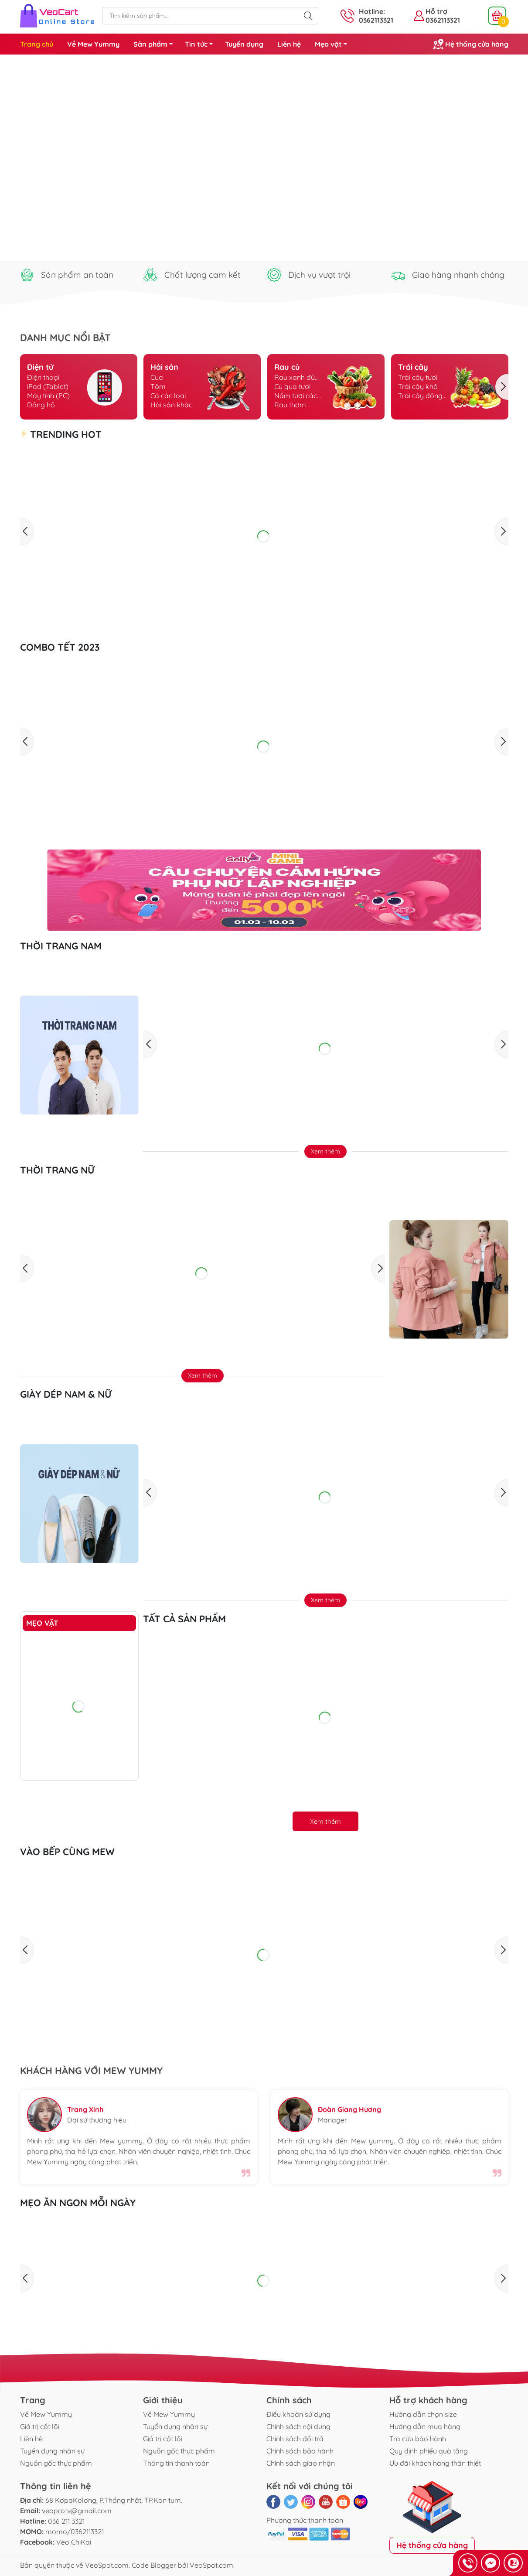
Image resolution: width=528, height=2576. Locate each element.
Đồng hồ (41, 404)
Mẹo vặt (333, 45)
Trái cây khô (418, 386)
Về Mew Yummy (93, 44)
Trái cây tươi (417, 377)
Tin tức (201, 45)
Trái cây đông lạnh (420, 395)
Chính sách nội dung (298, 2426)
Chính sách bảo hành (300, 2450)
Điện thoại (43, 377)
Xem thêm (325, 1151)
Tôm (158, 386)
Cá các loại (168, 395)
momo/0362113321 (74, 2531)
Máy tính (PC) (48, 395)
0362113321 (443, 20)
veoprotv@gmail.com (77, 2510)
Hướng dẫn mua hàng (424, 2426)
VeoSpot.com (107, 2565)
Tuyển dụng (244, 44)
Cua (156, 377)
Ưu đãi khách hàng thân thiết (435, 2463)
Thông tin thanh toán (176, 2463)
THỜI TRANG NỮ (57, 1170)
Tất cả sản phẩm (184, 1619)
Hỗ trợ (436, 11)
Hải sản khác (171, 404)
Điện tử (40, 367)
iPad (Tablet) (47, 386)
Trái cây (413, 367)
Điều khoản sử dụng (298, 2414)
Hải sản (164, 367)
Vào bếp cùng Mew (67, 1852)
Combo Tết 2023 (59, 647)
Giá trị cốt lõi (39, 2426)
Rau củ (287, 367)
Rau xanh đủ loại (294, 377)
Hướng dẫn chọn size (423, 2414)
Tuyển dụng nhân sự (52, 2450)
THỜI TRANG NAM (61, 946)
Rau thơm (290, 404)
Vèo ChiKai (73, 2542)
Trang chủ (36, 44)
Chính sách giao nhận (300, 2463)
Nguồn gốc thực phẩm (56, 2463)
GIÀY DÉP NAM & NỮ (66, 1394)
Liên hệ (289, 44)
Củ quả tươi (292, 386)
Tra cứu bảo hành (417, 2438)
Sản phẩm (155, 45)
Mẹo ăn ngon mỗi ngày (78, 2203)
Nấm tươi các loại (295, 395)
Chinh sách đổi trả (295, 2438)
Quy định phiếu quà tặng (428, 2450)
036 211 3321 (66, 2521)
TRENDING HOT (61, 434)
